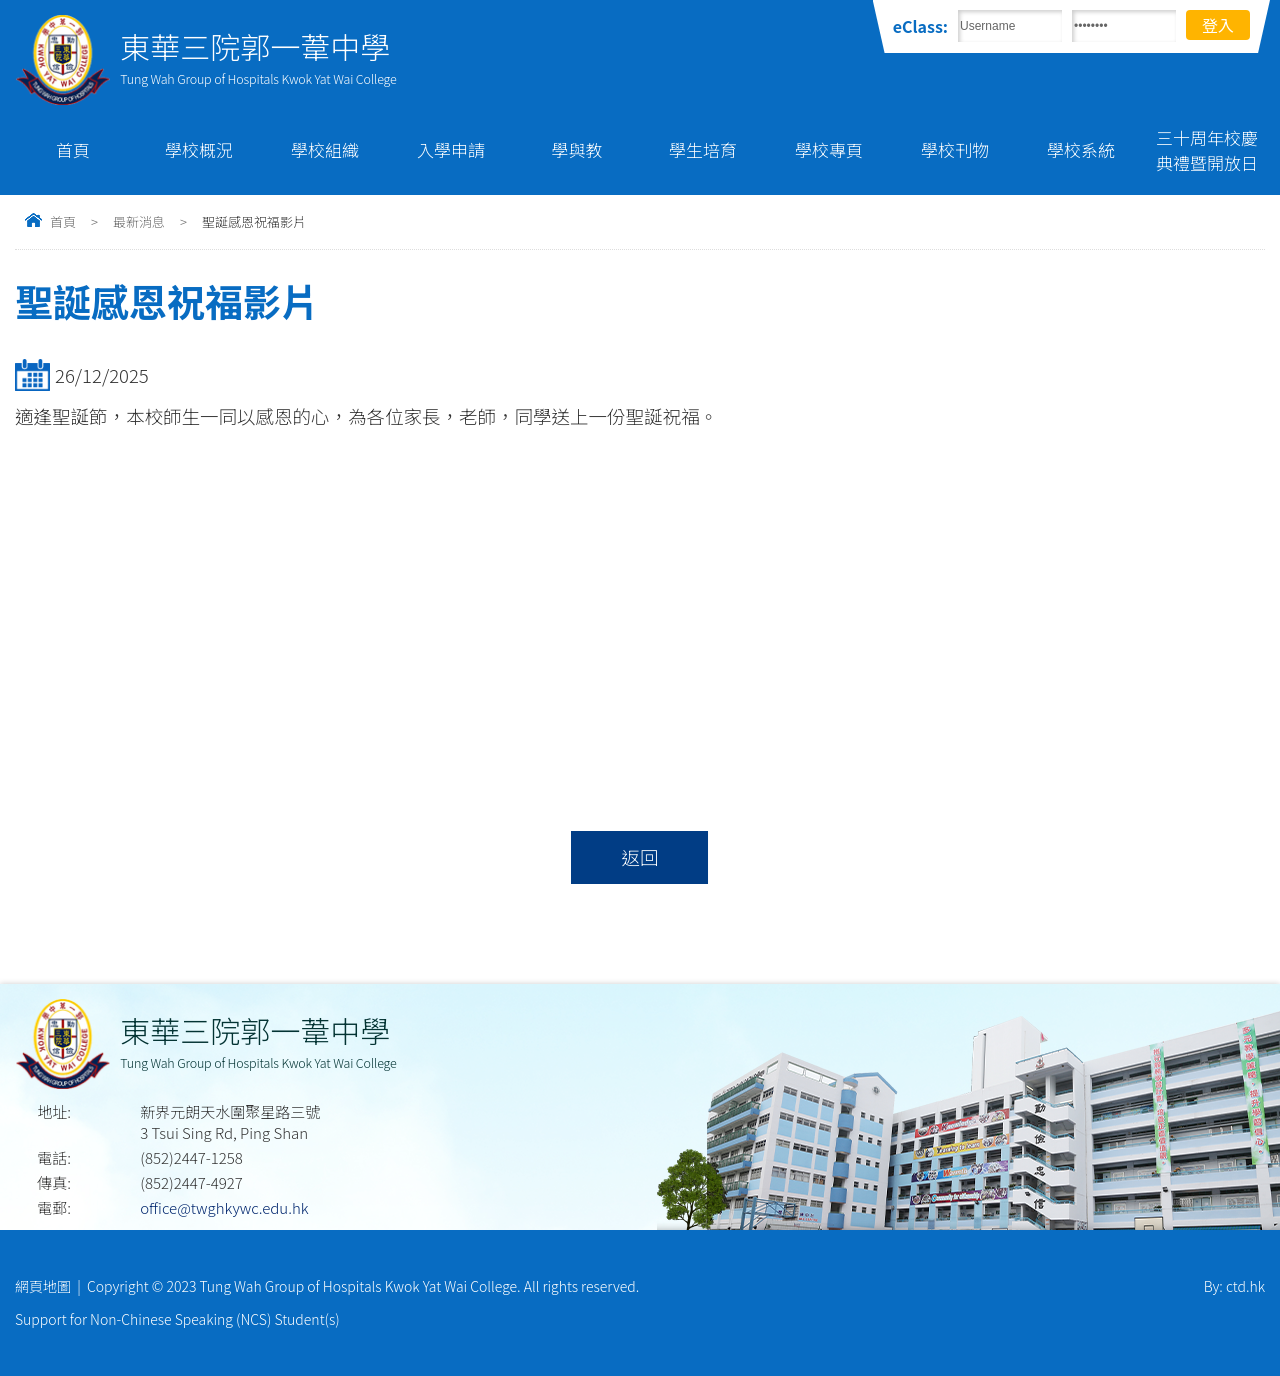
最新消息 (139, 221)
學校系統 (1081, 149)
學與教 (577, 149)
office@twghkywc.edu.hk (224, 1207)
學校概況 (199, 149)
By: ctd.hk (1234, 1286)
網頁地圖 (43, 1286)
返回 (639, 857)
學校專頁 (829, 149)
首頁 (73, 149)
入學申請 (451, 149)
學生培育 (703, 149)
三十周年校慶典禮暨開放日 (1207, 150)
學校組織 (325, 149)
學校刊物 (955, 149)
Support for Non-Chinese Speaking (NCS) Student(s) (177, 1319)
